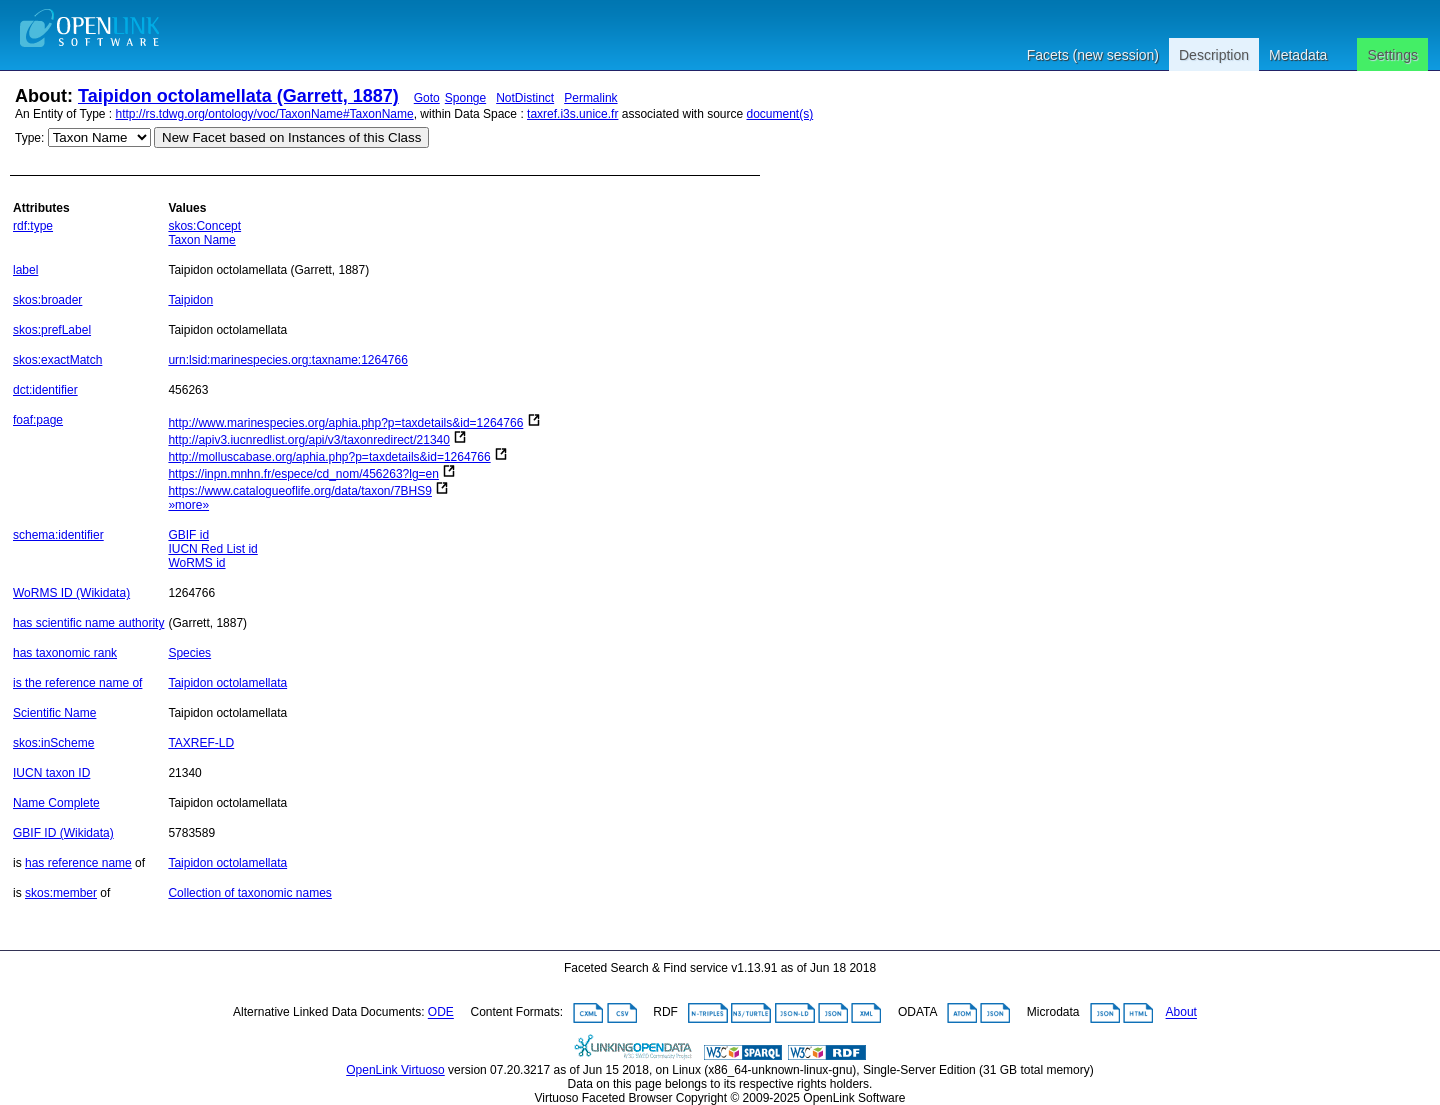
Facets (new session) (1093, 55)
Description (1214, 55)
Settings (1392, 55)
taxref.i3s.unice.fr (572, 114)
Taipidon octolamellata (227, 683)
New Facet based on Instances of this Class (291, 137)
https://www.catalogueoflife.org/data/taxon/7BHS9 (300, 491)
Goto (427, 98)
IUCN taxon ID (51, 773)
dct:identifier (45, 390)
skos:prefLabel (52, 330)
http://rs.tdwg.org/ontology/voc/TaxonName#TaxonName (265, 114)
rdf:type (33, 226)
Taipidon (190, 300)
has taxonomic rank (65, 653)
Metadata (1298, 55)
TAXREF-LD (201, 743)
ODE (441, 1013)
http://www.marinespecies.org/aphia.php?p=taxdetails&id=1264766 (345, 423)
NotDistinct (525, 98)
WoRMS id (196, 563)
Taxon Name (201, 240)
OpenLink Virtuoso (395, 1070)
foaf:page (38, 420)
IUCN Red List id (212, 549)
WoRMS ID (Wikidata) (71, 593)
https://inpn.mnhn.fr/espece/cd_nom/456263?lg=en (303, 474)
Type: (29, 138)
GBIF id (188, 535)
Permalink (590, 98)
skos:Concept (204, 226)
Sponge (465, 98)
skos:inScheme (53, 743)
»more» (188, 505)
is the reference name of (77, 683)
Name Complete (56, 803)
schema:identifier (58, 535)
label (25, 270)
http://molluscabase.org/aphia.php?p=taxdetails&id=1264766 (329, 457)
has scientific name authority (88, 623)
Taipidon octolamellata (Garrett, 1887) (238, 96)
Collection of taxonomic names (249, 893)
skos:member (61, 893)
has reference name (78, 863)
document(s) (779, 114)
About (1181, 1013)
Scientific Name (54, 713)
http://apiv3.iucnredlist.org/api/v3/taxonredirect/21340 (309, 440)
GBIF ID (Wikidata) (63, 833)
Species (189, 653)
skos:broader (47, 300)
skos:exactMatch (57, 360)
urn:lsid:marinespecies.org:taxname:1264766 (287, 360)
